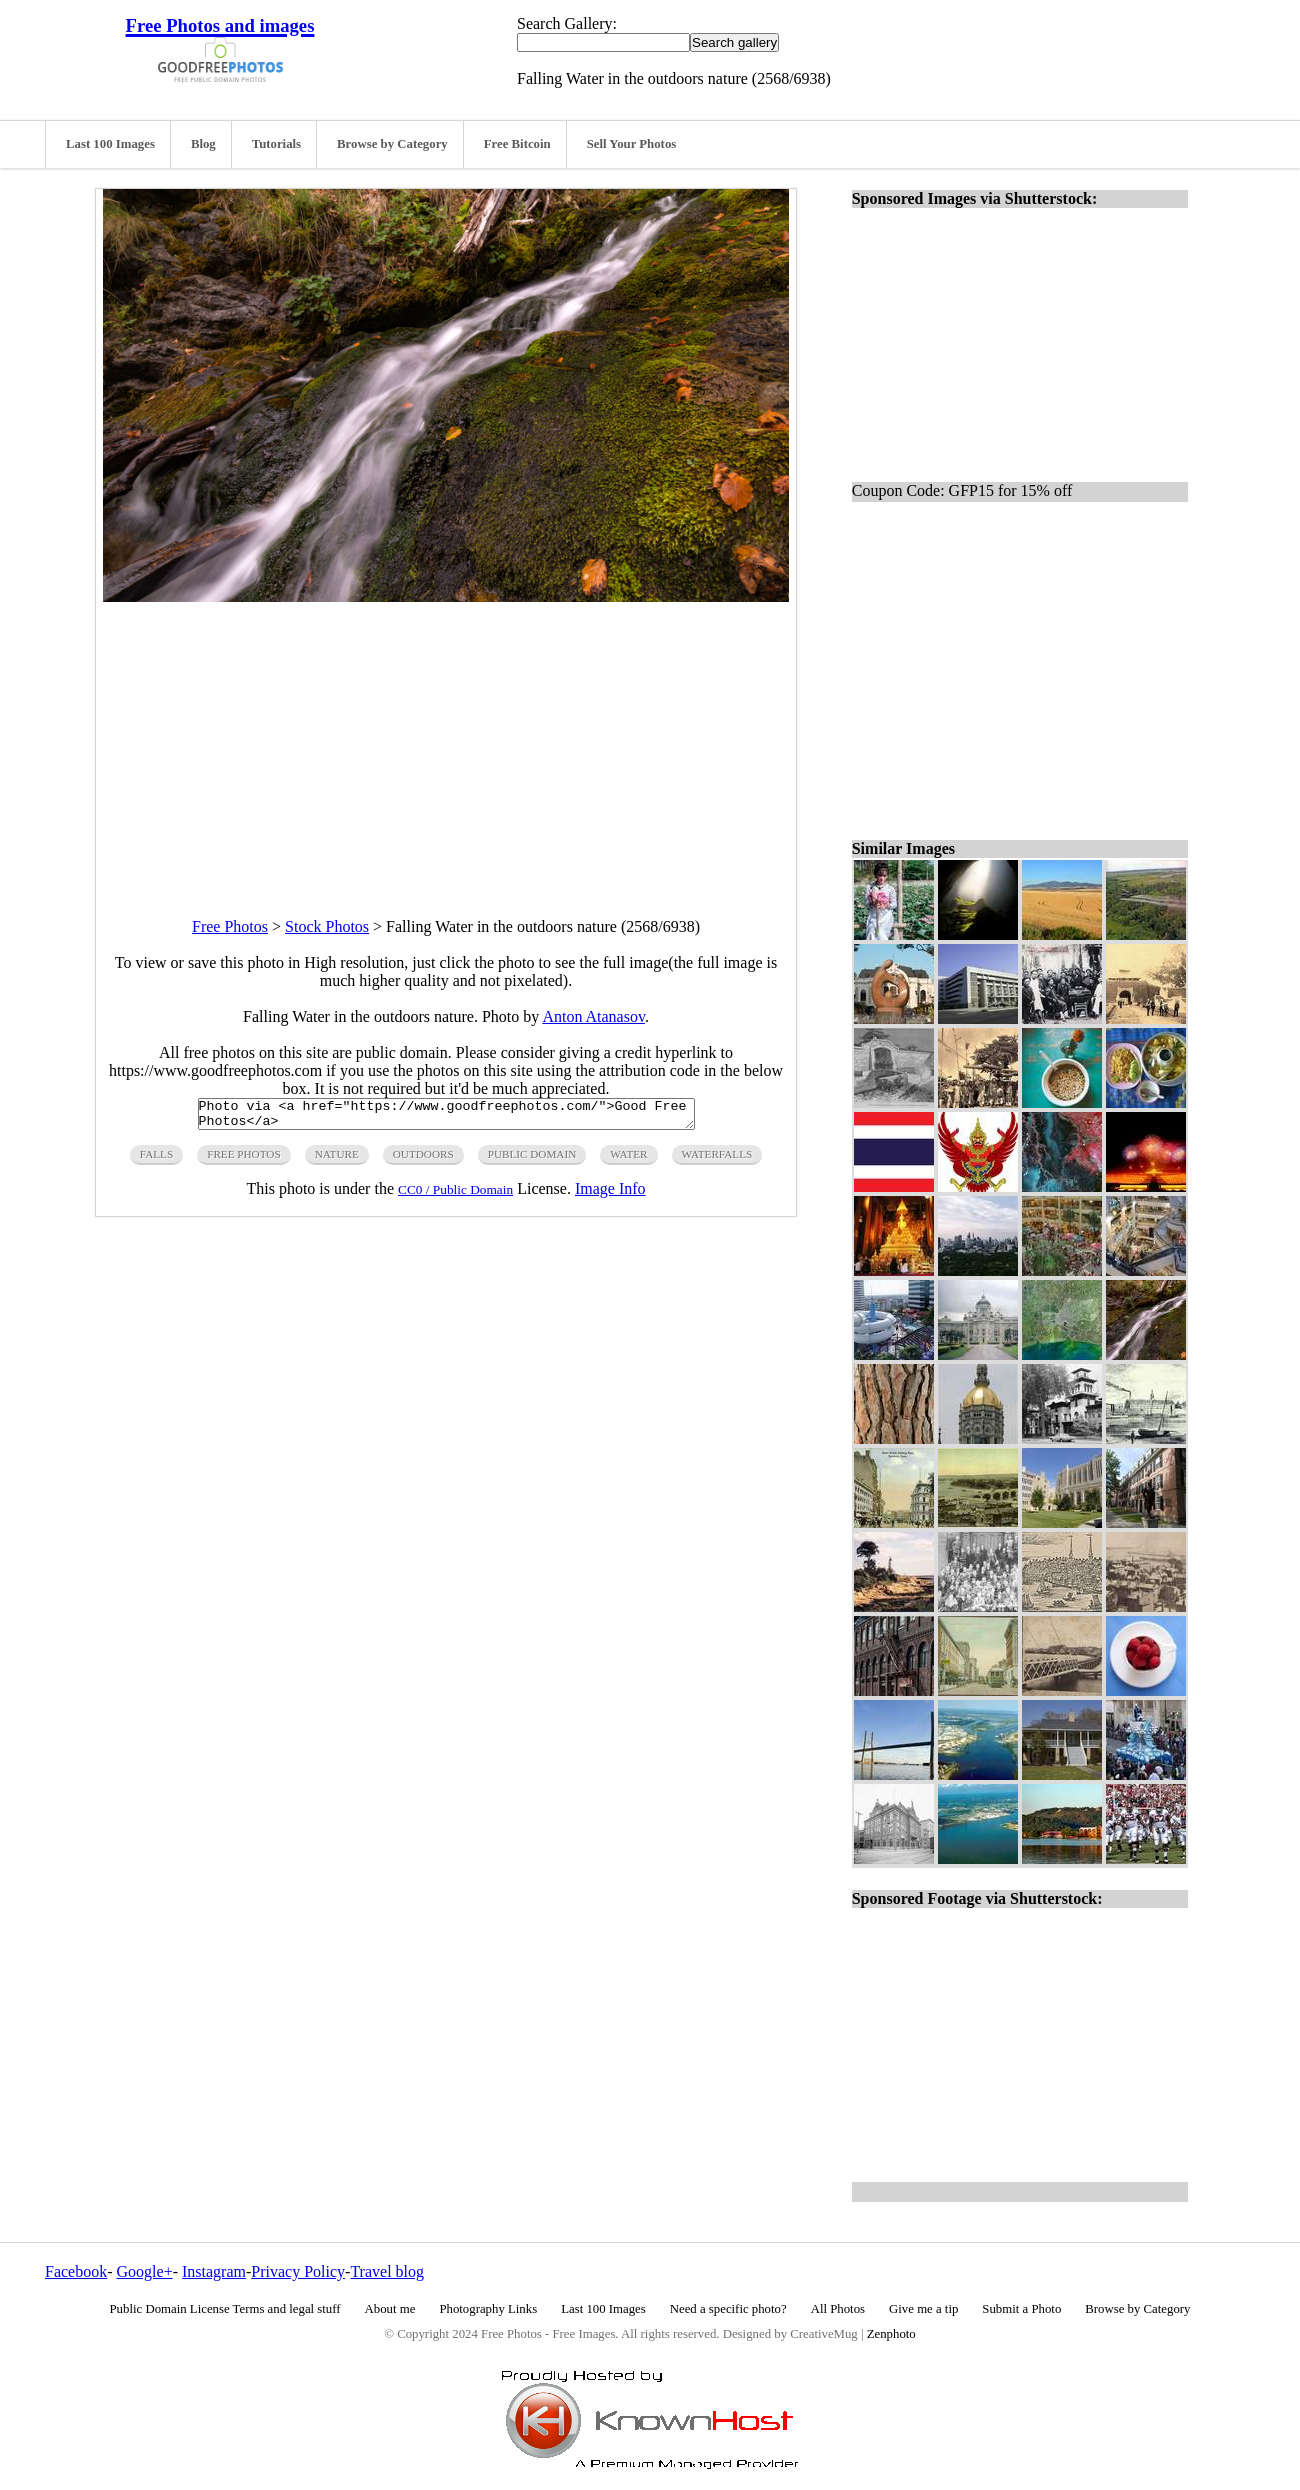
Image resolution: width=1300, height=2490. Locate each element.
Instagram (214, 2271)
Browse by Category (392, 144)
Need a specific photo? (728, 2309)
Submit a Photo (1021, 2309)
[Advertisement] (446, 742)
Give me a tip (923, 2309)
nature (337, 1160)
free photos (243, 1160)
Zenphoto (891, 2334)
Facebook (76, 2271)
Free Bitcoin (517, 144)
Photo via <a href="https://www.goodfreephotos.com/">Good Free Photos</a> (446, 1117)
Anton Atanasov (593, 1016)
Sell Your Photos (632, 144)
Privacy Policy (298, 2271)
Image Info (610, 1194)
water (628, 1160)
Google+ (145, 2271)
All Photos (838, 2309)
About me (390, 2309)
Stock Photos (327, 926)
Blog (203, 144)
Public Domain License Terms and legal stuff (225, 2309)
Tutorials (276, 144)
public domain (532, 1160)
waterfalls (717, 1160)
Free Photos (230, 926)
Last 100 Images (110, 144)
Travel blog (387, 2271)
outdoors (423, 1160)
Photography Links (488, 2309)
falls (156, 1160)
